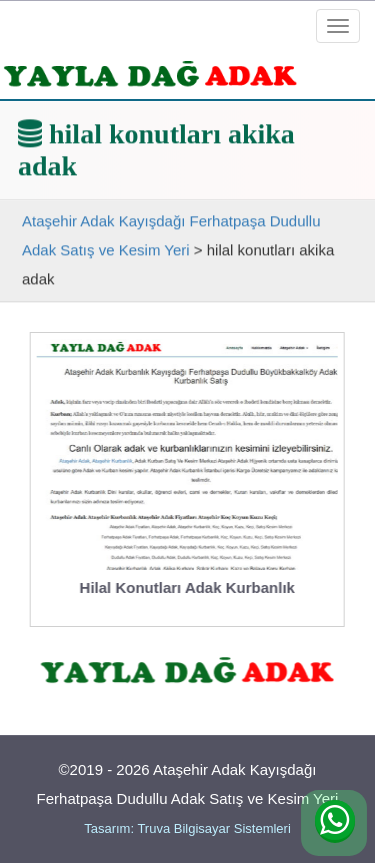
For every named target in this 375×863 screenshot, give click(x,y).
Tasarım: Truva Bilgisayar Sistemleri (187, 828)
